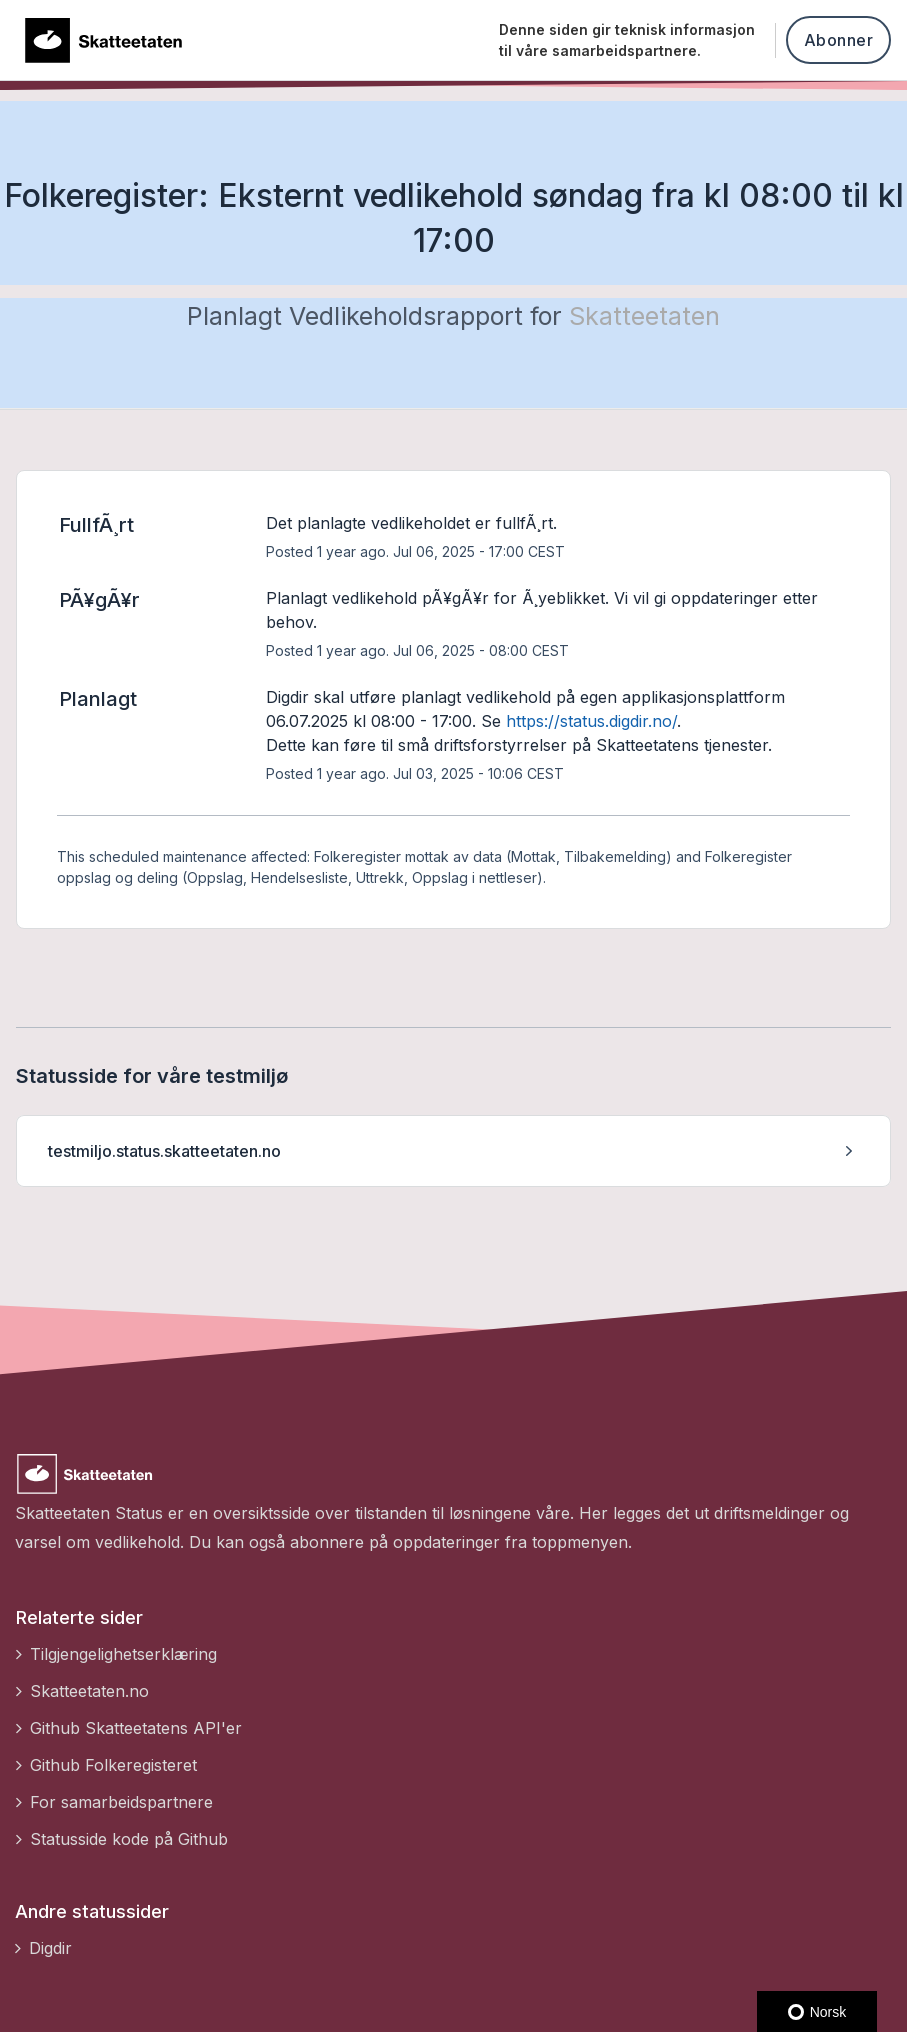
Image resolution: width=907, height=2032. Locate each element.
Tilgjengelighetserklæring (123, 1654)
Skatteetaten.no (89, 1691)
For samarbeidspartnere (121, 1802)
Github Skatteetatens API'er (136, 1728)
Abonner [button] (839, 40)
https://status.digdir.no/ (591, 721)
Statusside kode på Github (129, 1839)
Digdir (50, 1948)
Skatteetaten (644, 316)
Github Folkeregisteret (113, 1765)
